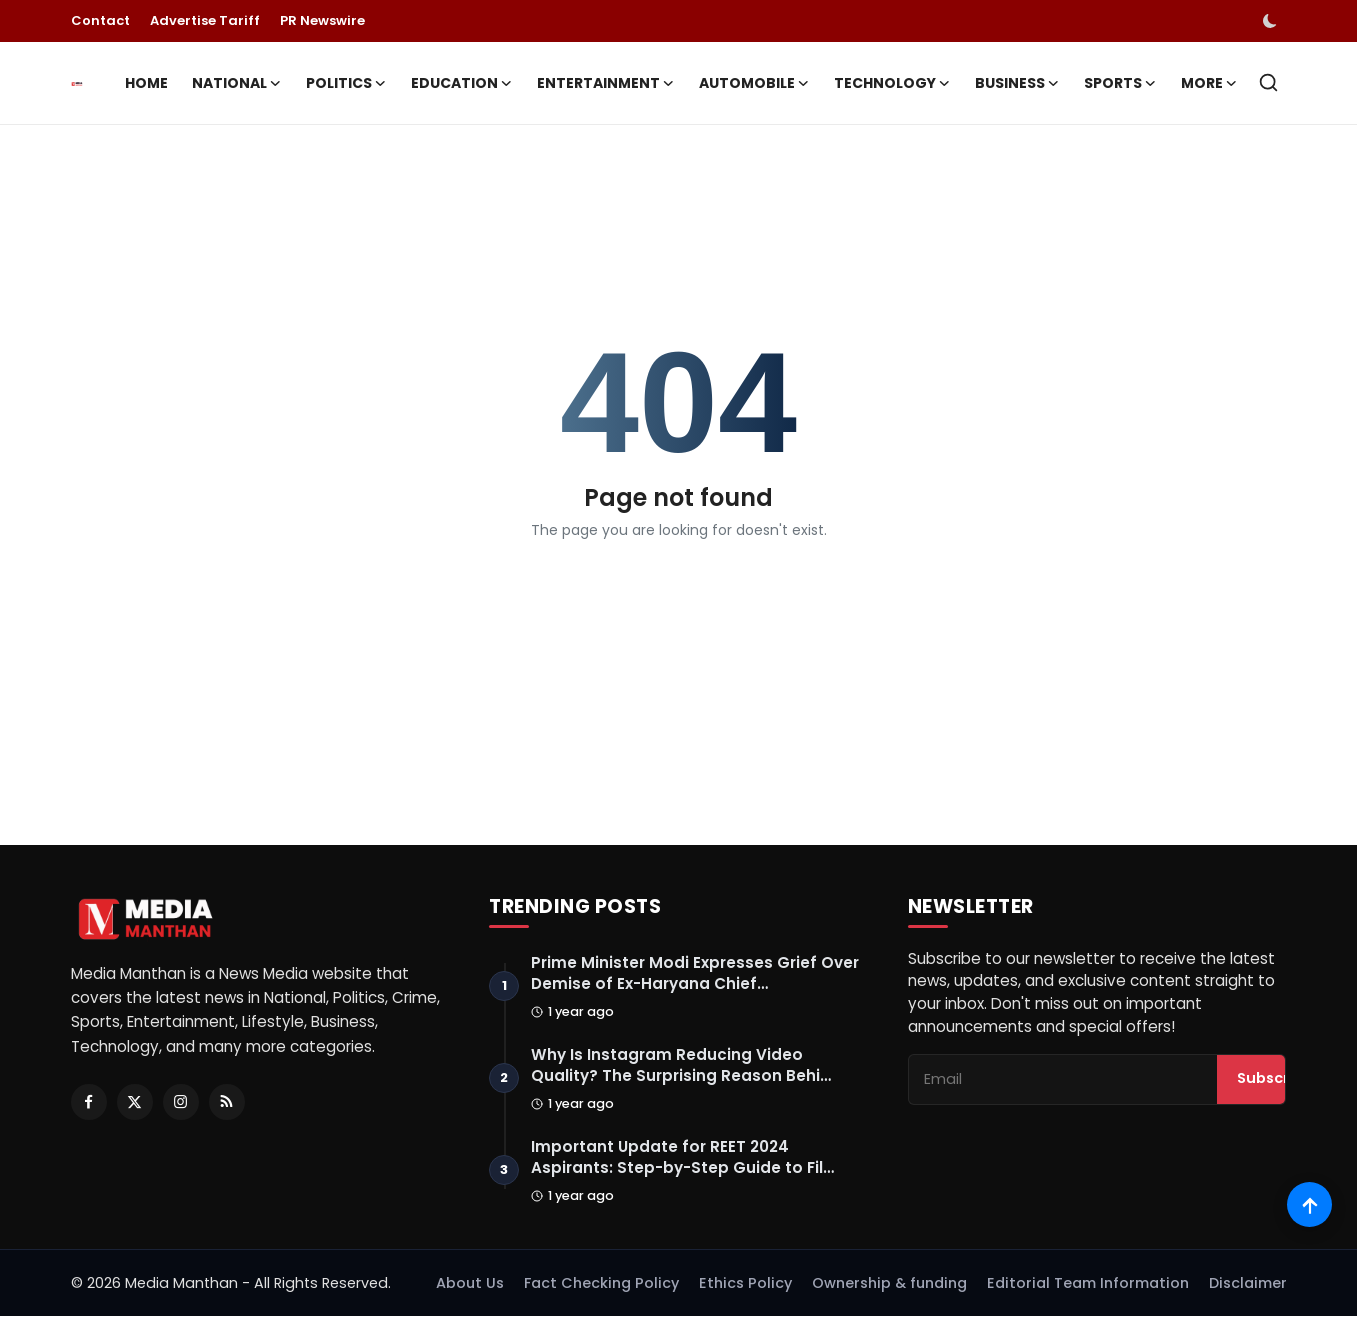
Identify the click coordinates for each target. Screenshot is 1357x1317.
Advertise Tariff (205, 20)
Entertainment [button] (606, 83)
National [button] (237, 83)
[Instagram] (181, 1102)
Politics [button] (346, 83)
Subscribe (1275, 1080)
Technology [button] (892, 83)
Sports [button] (1120, 83)
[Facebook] (89, 1102)
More (1209, 83)
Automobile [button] (754, 83)
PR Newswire (322, 20)
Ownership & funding (889, 1284)
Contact (100, 20)
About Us (470, 1284)
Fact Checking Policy (601, 1284)
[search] (1268, 82)
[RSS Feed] (227, 1102)
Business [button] (1017, 83)
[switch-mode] (1272, 21)
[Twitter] (135, 1102)
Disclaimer (1248, 1284)
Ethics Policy (745, 1284)
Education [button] (462, 83)
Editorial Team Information (1088, 1284)
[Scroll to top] (1309, 1204)
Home (146, 83)
